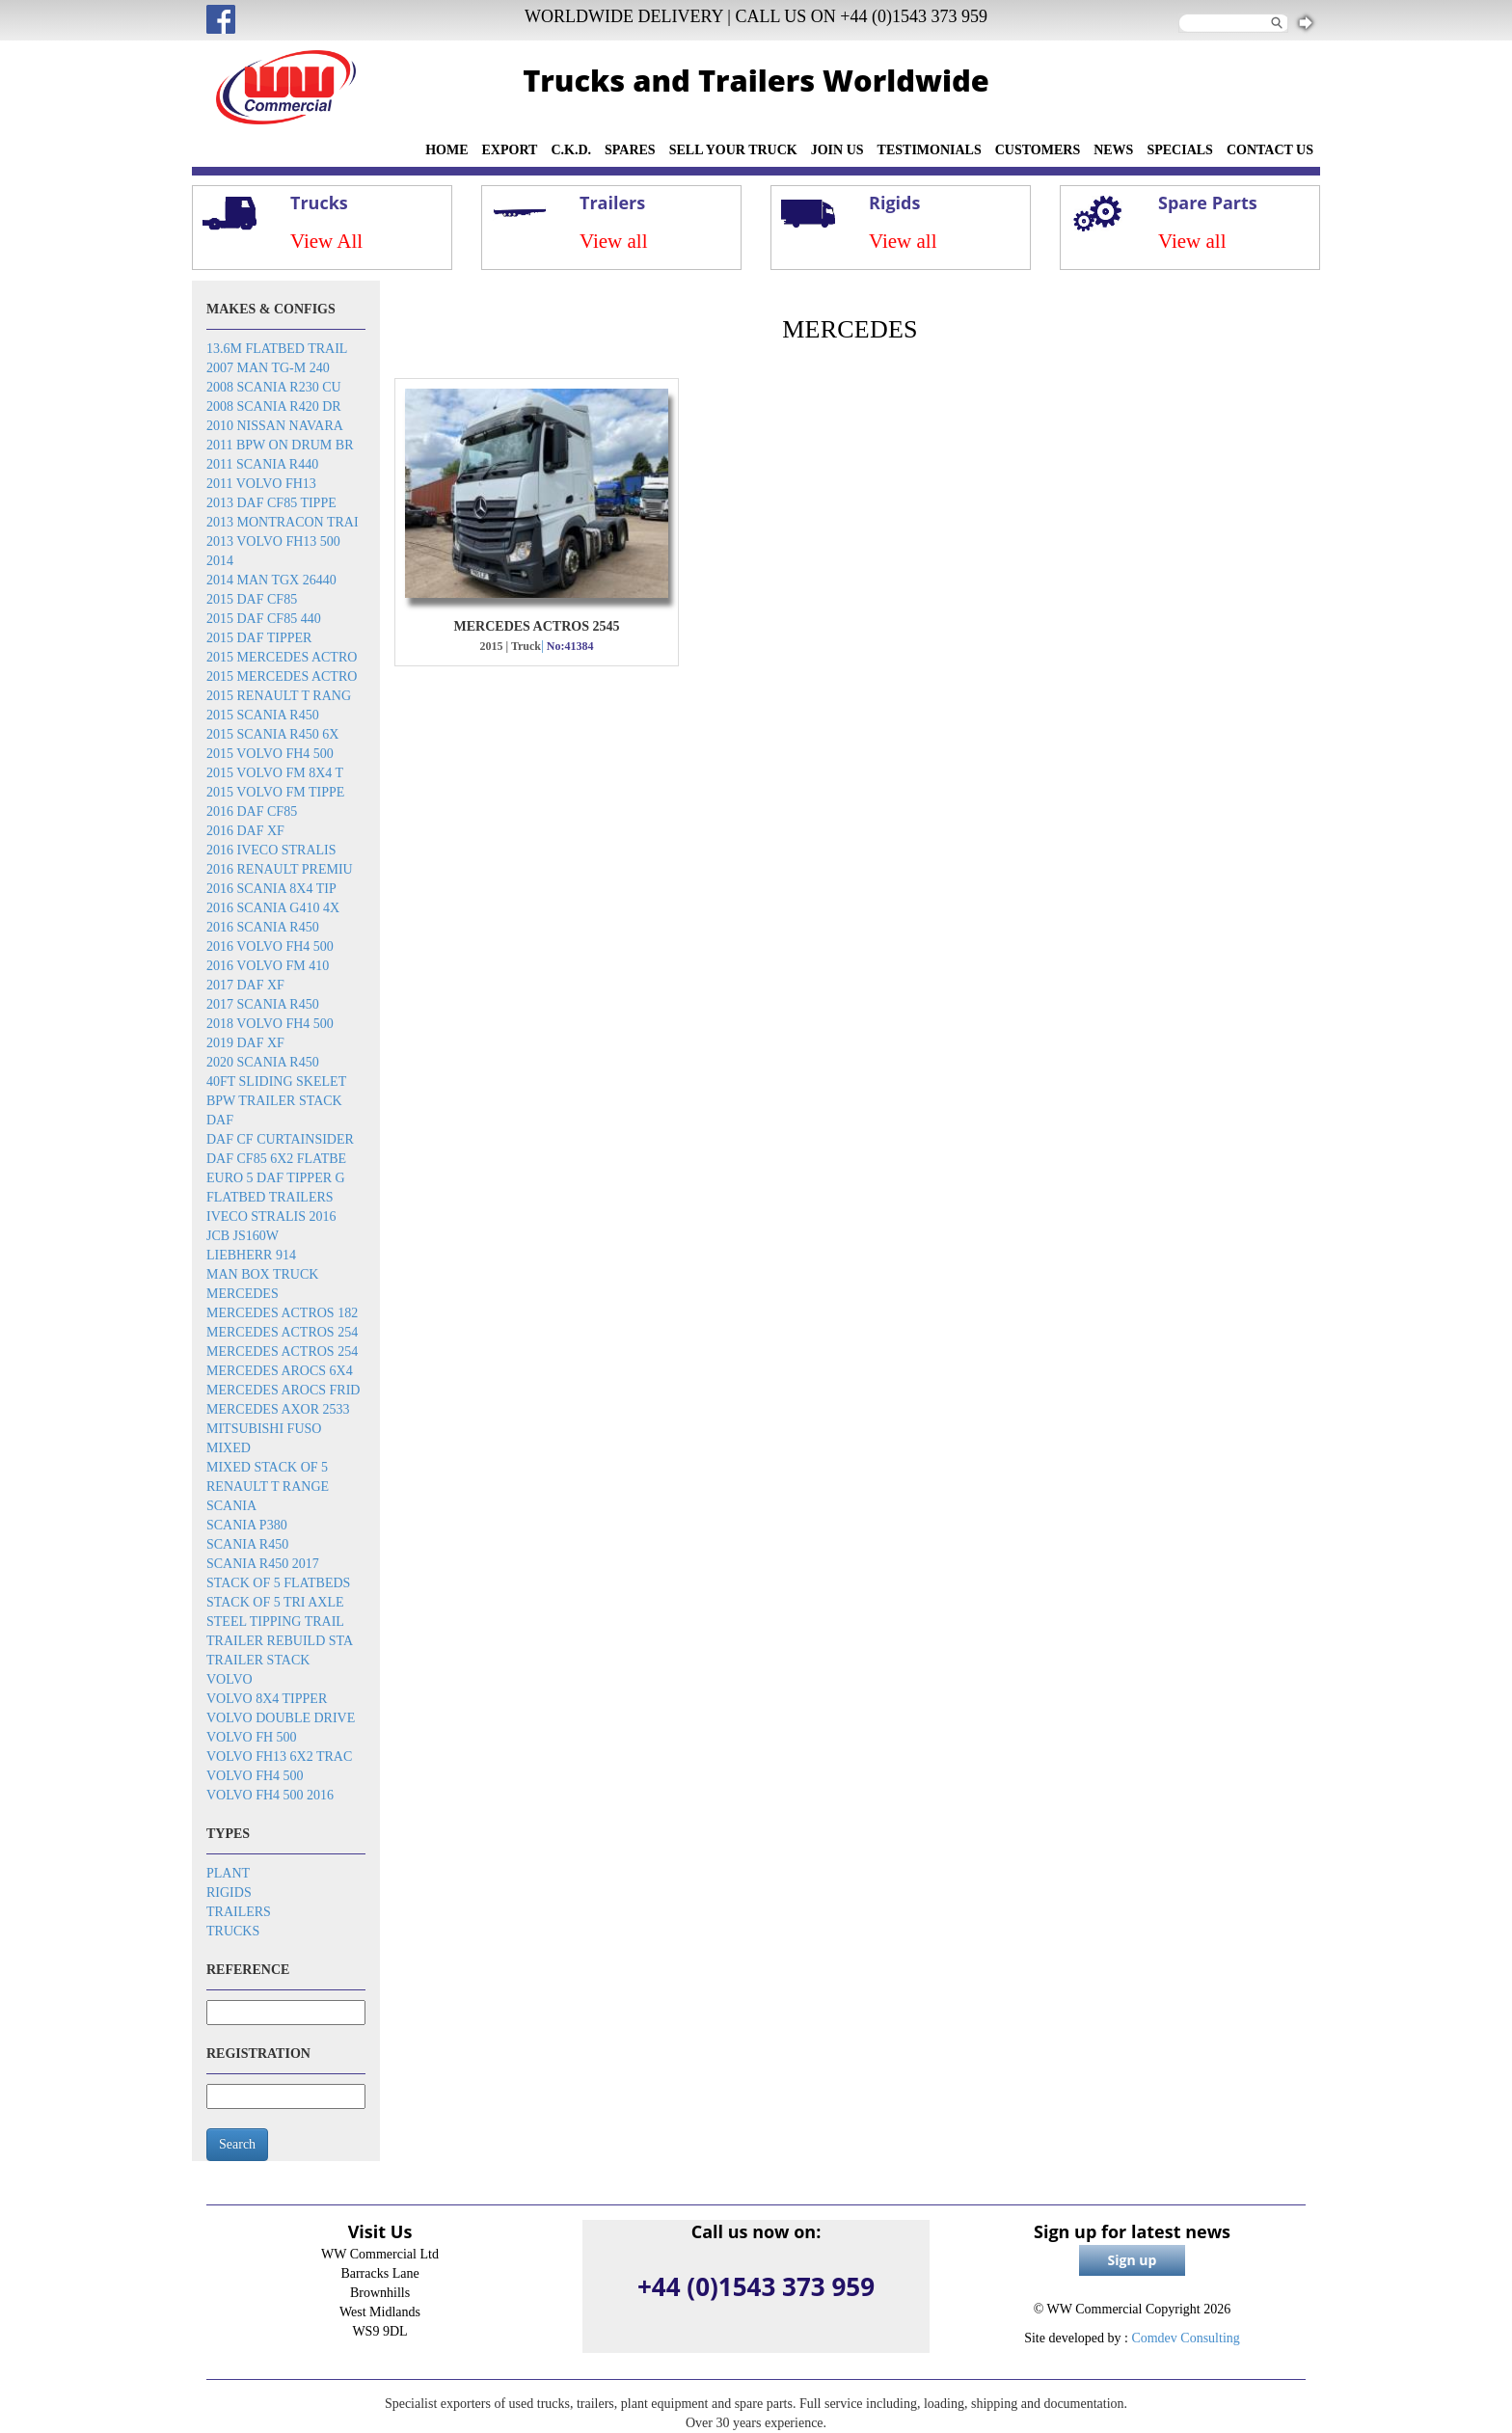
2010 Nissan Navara (274, 426)
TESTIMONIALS (930, 150)
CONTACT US (1270, 150)
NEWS (1113, 150)
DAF (219, 1120)
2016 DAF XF (245, 831)
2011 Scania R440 (262, 464)
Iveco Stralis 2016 (271, 1216)
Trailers (238, 1912)
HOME (446, 150)
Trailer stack (258, 1660)
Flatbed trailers (270, 1197)
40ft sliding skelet (276, 1081)
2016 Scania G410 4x (272, 908)
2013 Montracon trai (282, 522)
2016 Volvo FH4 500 (270, 946)
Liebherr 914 (251, 1255)
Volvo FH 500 (251, 1737)
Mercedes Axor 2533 (278, 1409)
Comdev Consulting (1185, 2338)
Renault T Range (267, 1486)
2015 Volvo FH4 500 (270, 753)
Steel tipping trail (275, 1621)
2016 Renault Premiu (279, 869)
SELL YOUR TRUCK (733, 150)
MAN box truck (262, 1274)
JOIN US (837, 150)
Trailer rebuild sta (279, 1641)
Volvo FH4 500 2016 (270, 1795)
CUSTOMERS (1037, 150)
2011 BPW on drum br (279, 445)
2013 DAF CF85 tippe (271, 503)
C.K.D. (571, 150)
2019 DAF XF (245, 1043)
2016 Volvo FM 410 (267, 966)
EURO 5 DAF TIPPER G (275, 1178)
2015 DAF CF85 (251, 599)
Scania (231, 1506)
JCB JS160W (242, 1236)
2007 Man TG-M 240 (268, 368)
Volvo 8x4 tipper (266, 1698)
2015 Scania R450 (262, 715)
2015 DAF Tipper (258, 638)
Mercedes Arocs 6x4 (279, 1371)
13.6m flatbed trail (276, 348)
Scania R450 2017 (262, 1563)
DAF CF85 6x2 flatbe (276, 1158)
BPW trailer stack (274, 1101)
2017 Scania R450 (262, 1004)
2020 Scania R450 (262, 1062)
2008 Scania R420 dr (273, 406)
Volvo (229, 1679)
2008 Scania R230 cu (273, 387)
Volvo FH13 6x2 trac (279, 1756)
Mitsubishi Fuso (263, 1428)
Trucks (232, 1931)
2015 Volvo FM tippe (275, 792)
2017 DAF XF (245, 985)
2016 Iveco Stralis (271, 850)
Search (237, 2144)
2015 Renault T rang (278, 696)
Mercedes (242, 1293)
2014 (219, 561)
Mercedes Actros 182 (282, 1313)
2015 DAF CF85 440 (263, 618)
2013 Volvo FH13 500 (273, 541)
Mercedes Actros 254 (282, 1332)
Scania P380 (246, 1525)
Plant (228, 1873)
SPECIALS (1179, 150)
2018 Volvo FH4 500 (270, 1023)
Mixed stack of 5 (267, 1467)
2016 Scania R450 (262, 927)
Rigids (229, 1892)
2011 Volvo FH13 (261, 483)
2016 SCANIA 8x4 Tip (271, 888)
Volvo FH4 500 (255, 1776)
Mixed (228, 1448)
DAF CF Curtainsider (280, 1139)
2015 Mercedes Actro (281, 657)
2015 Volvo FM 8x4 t (274, 773)
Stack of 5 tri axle (275, 1602)
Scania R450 (247, 1544)
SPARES (630, 150)
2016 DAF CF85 (251, 811)
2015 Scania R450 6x (272, 734)
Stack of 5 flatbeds (278, 1583)
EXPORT (510, 150)
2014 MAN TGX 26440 (271, 580)
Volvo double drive (280, 1718)
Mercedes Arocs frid (283, 1390)
